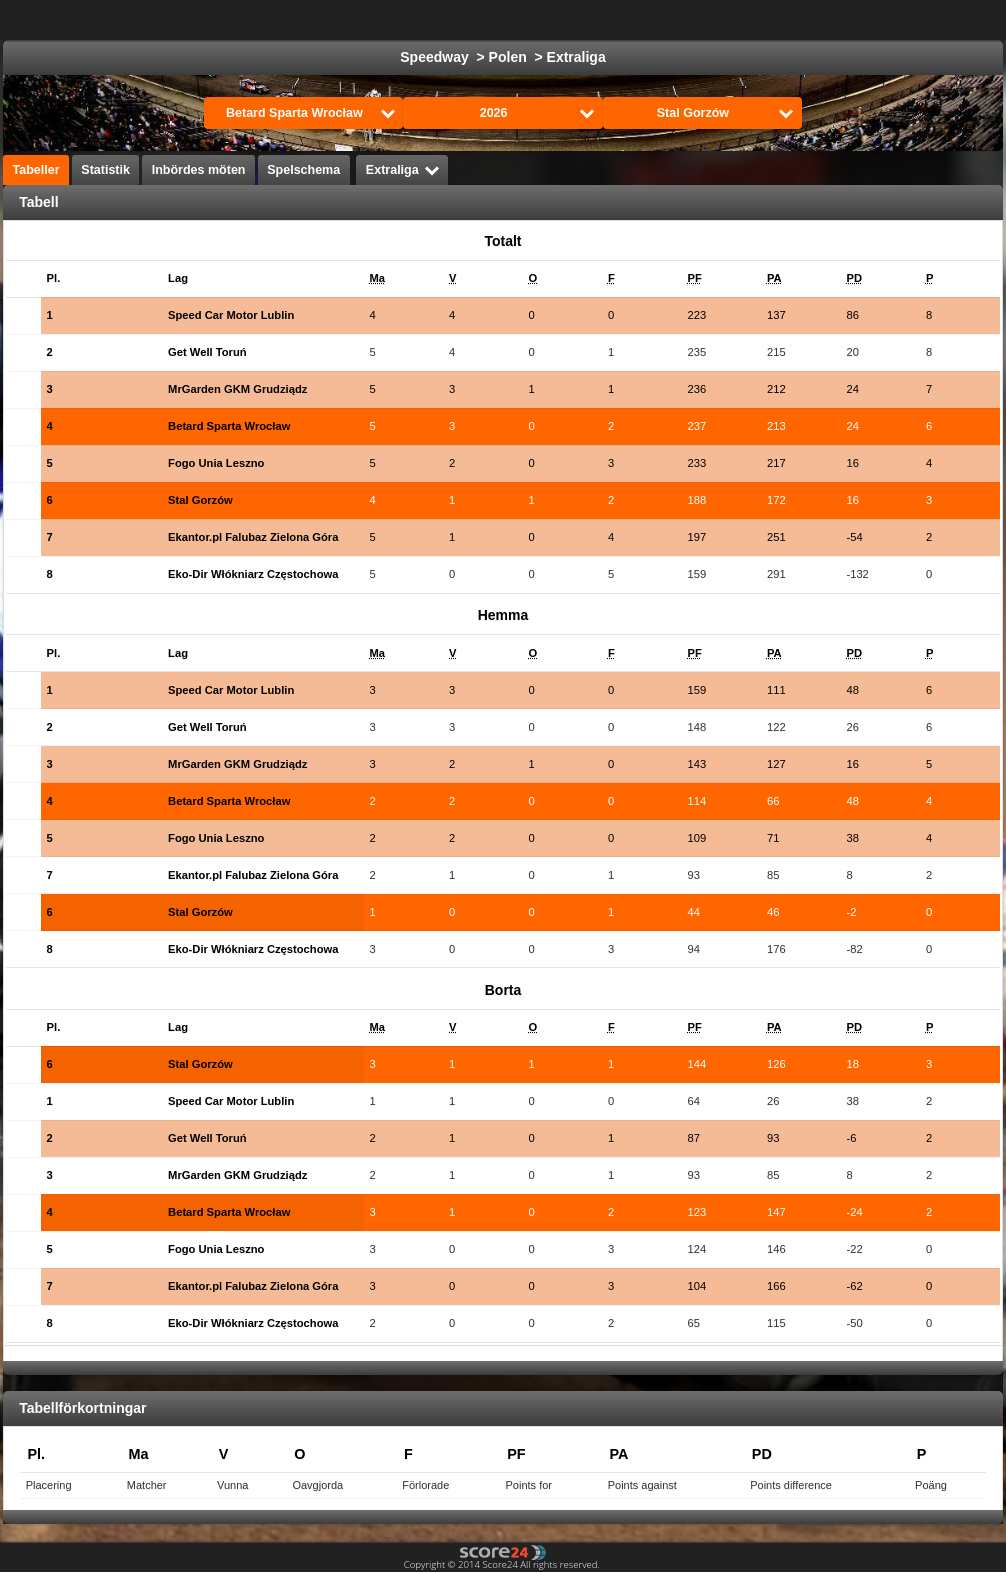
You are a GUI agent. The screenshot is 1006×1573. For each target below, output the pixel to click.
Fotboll (396, 20)
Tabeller (36, 170)
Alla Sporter (927, 20)
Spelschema (303, 170)
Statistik (105, 170)
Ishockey (479, 20)
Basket (560, 20)
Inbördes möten (199, 170)
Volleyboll (827, 20)
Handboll (737, 20)
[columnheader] (71, 278)
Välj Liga (289, 20)
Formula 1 (645, 20)
